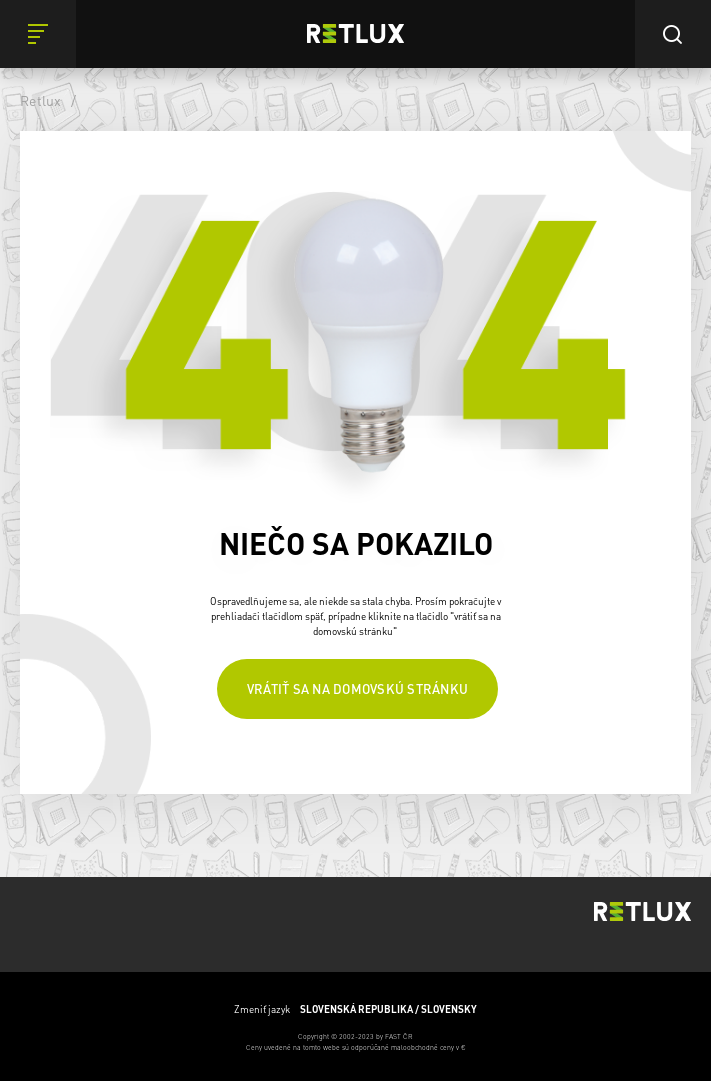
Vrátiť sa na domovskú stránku (357, 688)
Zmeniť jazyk (355, 1009)
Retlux (41, 100)
